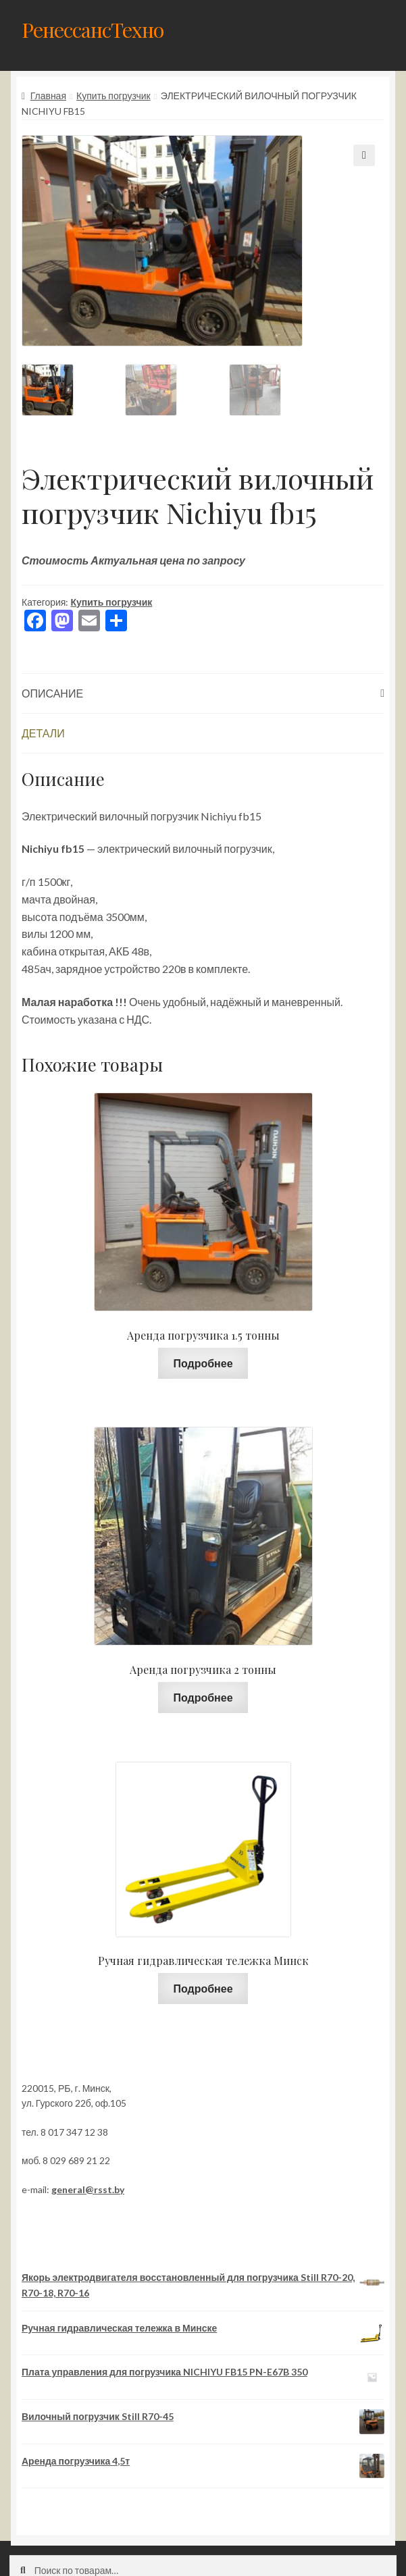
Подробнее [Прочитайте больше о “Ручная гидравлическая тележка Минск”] (202, 1988)
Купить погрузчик (113, 95)
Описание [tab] (52, 693)
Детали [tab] (43, 733)
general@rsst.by (87, 2189)
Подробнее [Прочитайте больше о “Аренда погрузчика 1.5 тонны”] (202, 1363)
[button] (364, 155)
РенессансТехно (92, 29)
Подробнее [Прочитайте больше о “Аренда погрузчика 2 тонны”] (202, 1697)
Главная (48, 95)
